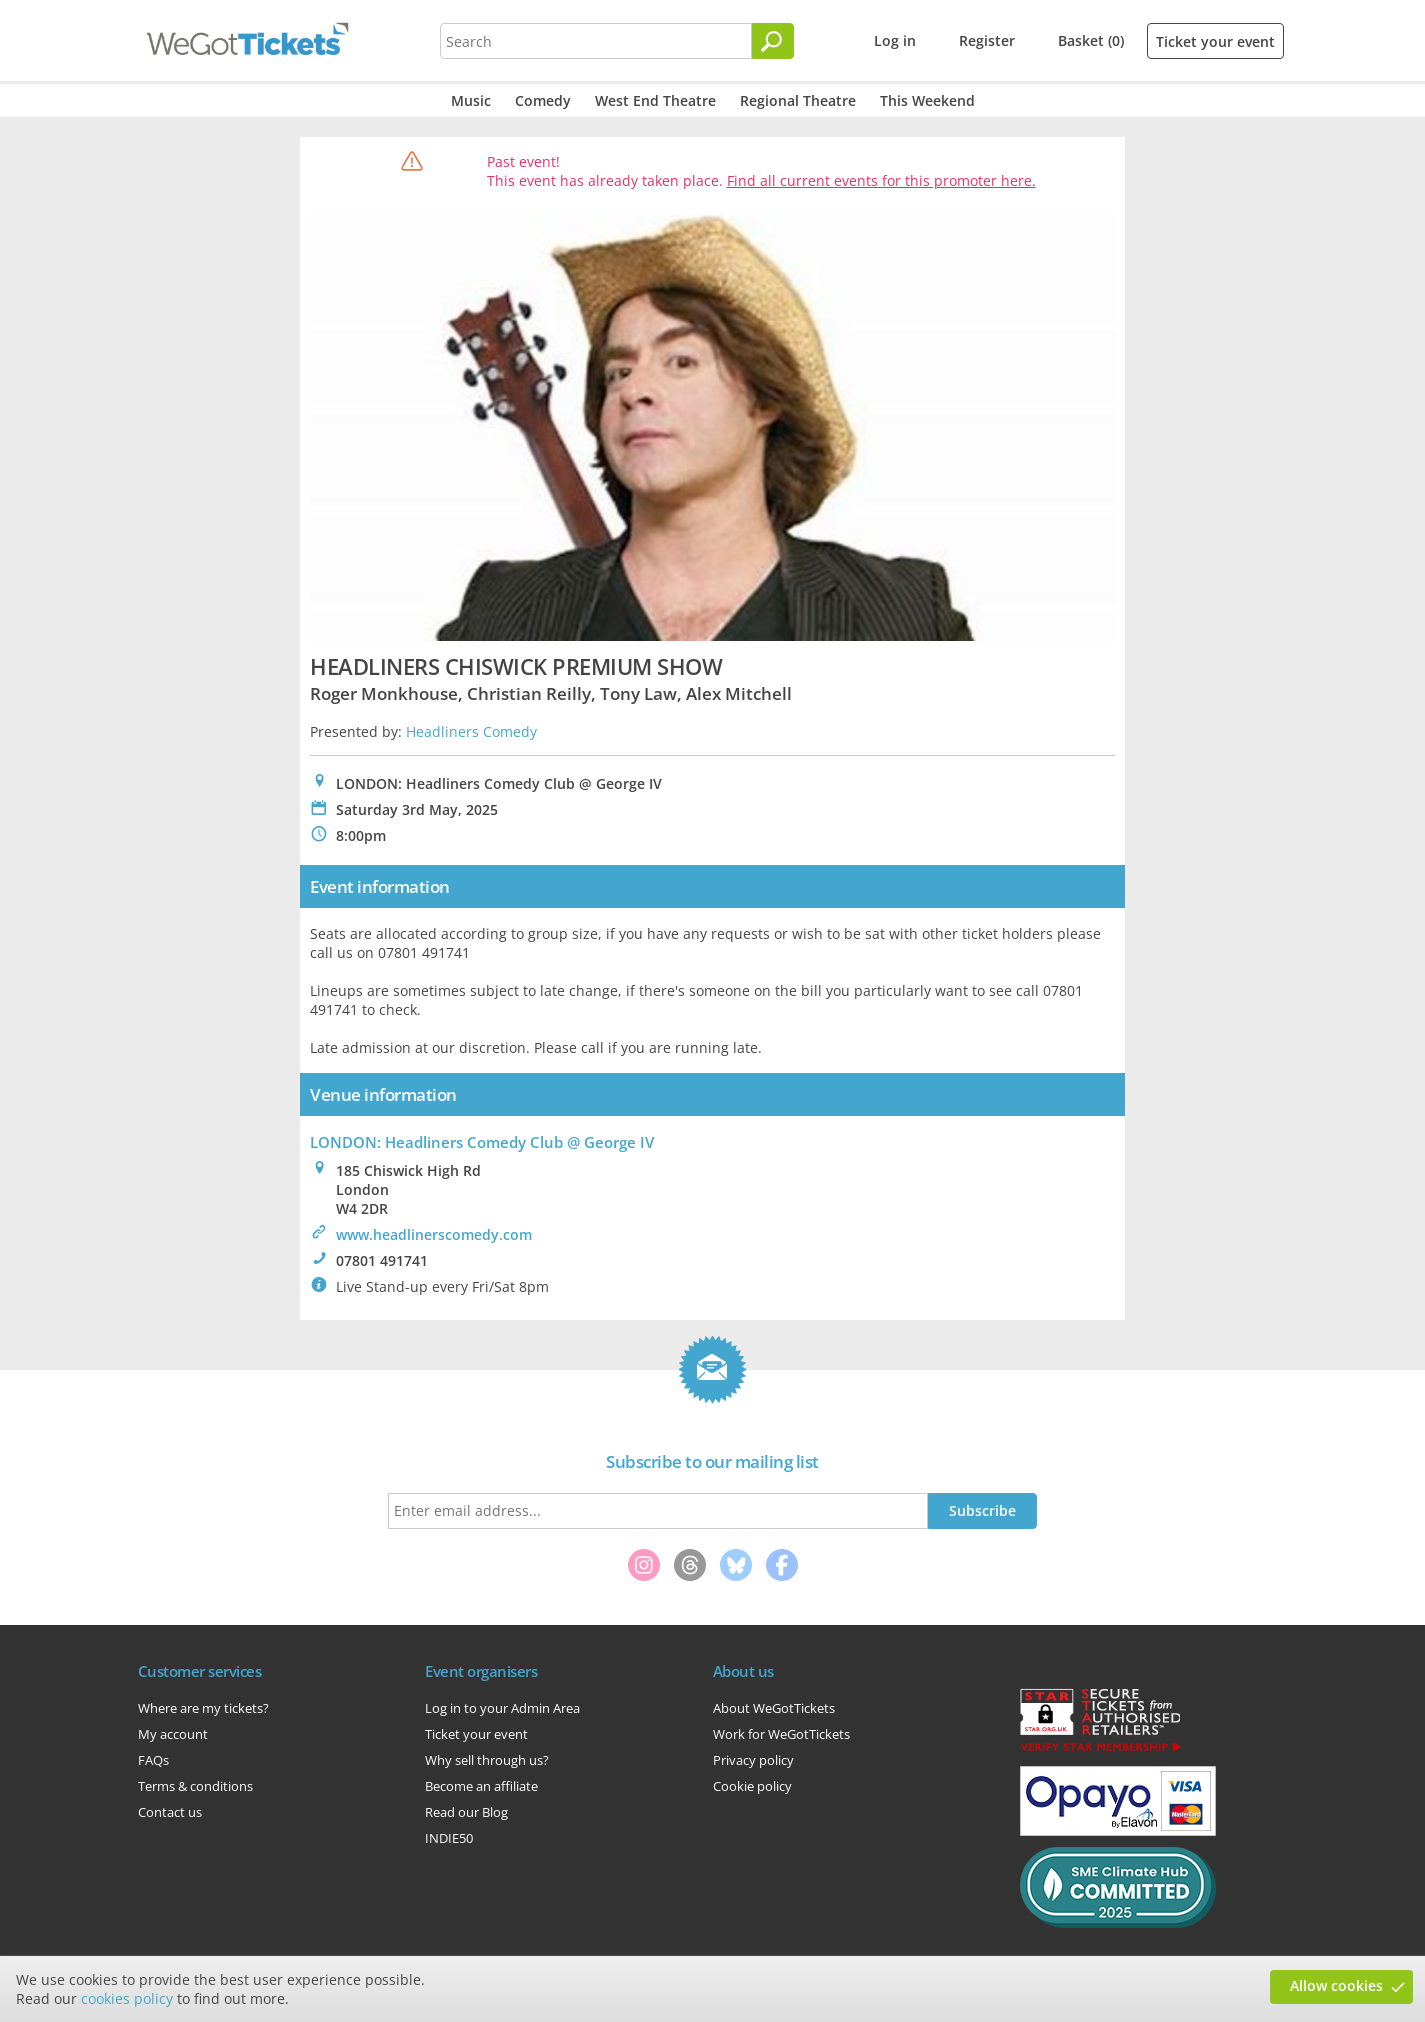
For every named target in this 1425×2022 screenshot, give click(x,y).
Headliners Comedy (471, 731)
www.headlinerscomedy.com (434, 1234)
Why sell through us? (487, 1760)
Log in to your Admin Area (502, 1708)
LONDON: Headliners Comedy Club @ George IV (482, 1142)
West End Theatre (655, 100)
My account (173, 1734)
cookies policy (127, 1998)
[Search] (773, 41)
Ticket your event (1215, 41)
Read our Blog (466, 1812)
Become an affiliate (481, 1786)
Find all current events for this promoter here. (881, 180)
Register (987, 40)
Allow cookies (1336, 1985)
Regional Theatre (798, 100)
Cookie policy (752, 1786)
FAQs (153, 1760)
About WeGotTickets (774, 1708)
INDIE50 (449, 1838)
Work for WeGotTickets (781, 1734)
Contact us (170, 1812)
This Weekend (927, 100)
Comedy (543, 100)
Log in (895, 40)
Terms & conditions (195, 1786)
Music (471, 100)
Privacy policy (753, 1760)
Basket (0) (1091, 40)
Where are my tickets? (203, 1708)
